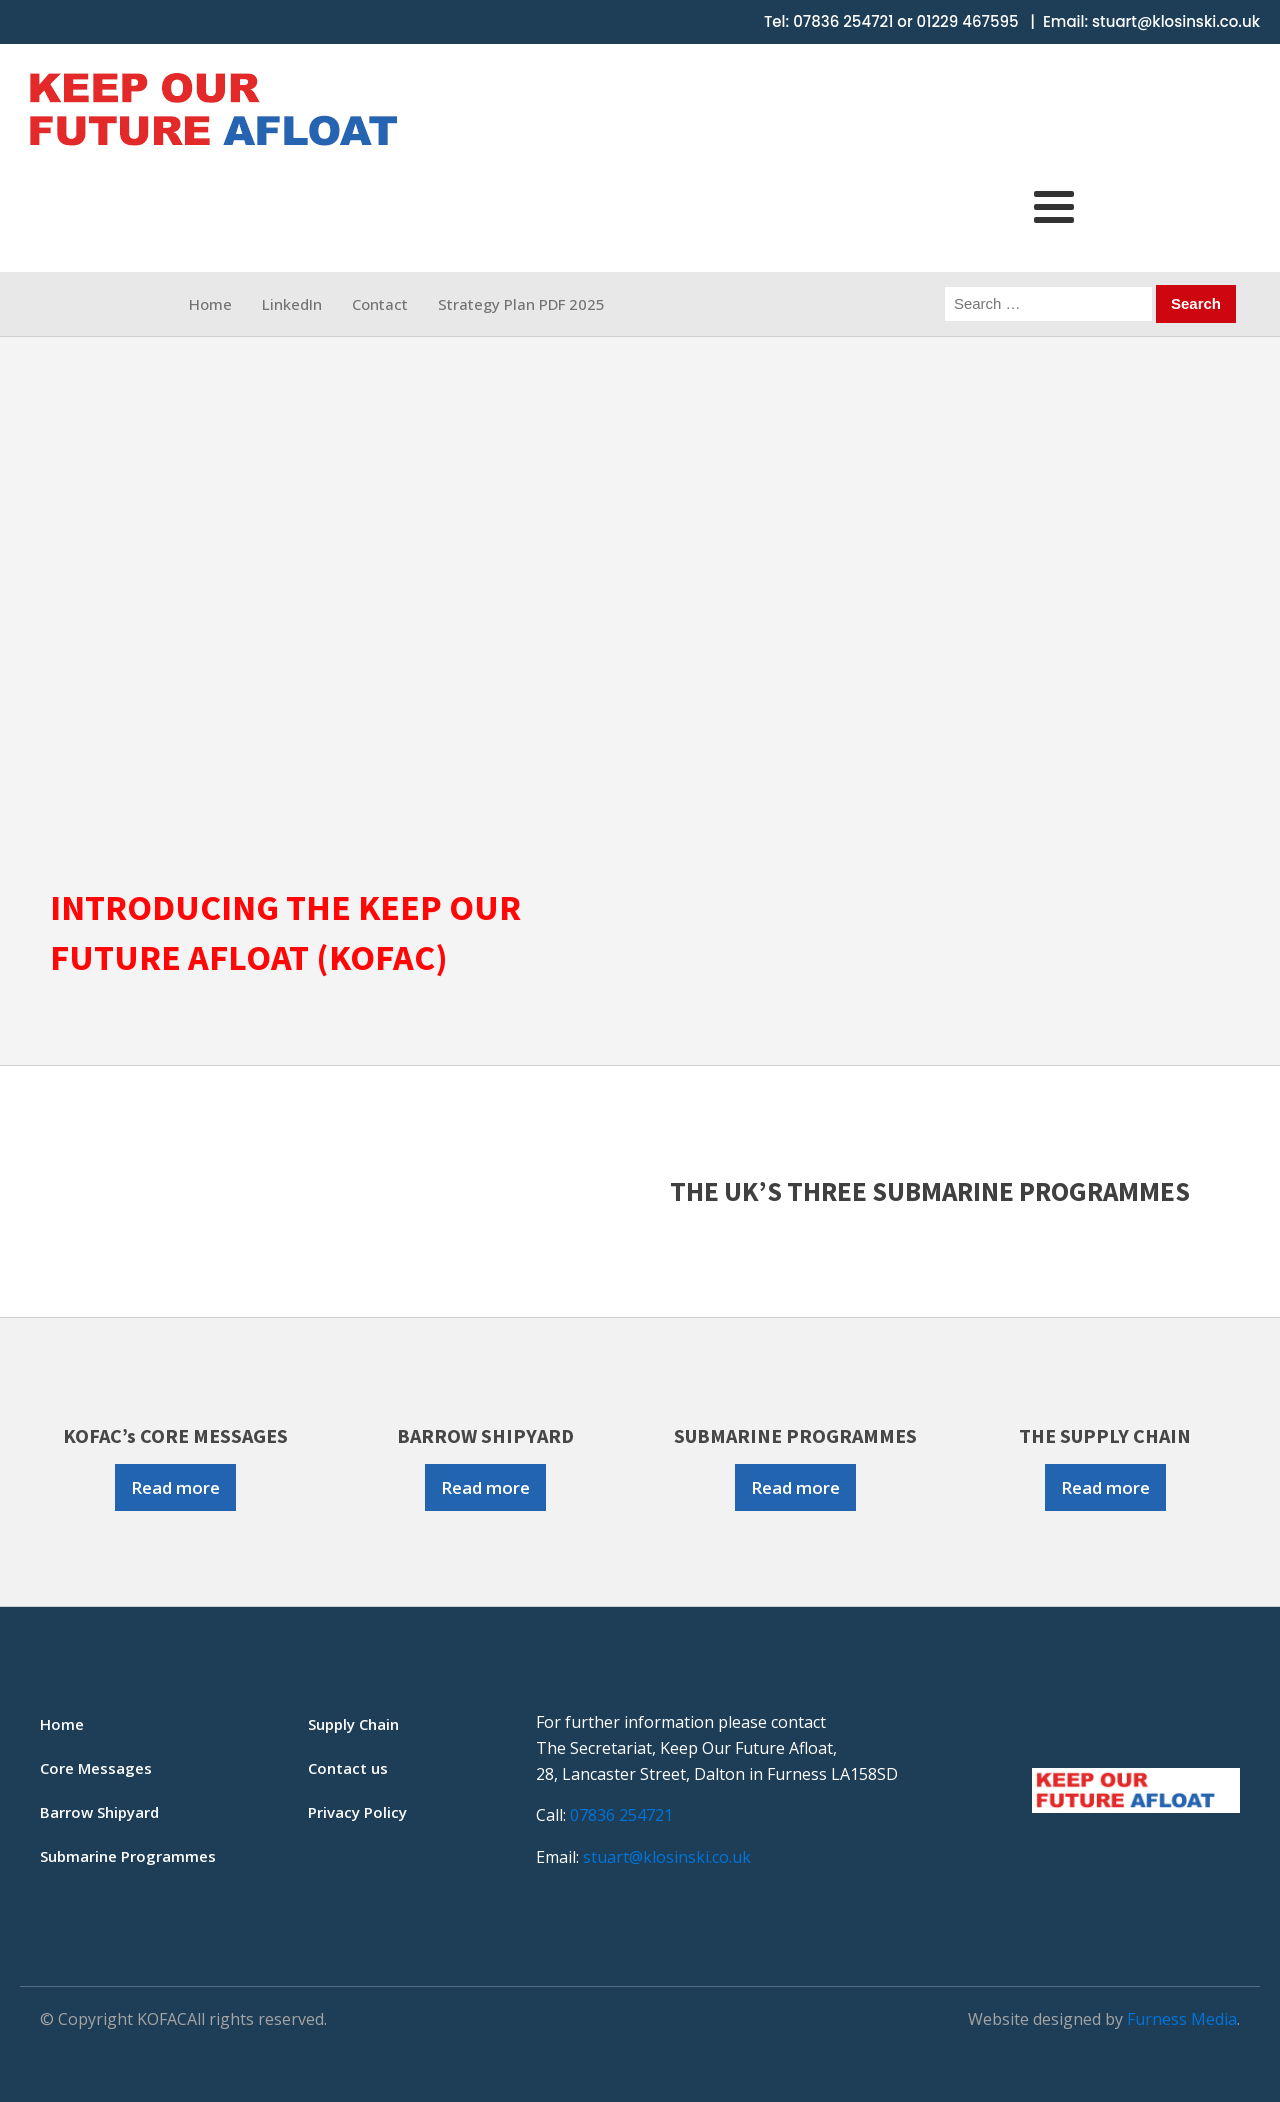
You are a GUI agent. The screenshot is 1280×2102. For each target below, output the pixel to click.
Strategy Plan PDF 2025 (521, 304)
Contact (380, 304)
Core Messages (96, 1768)
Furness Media (1182, 2019)
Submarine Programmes (128, 1856)
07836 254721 (843, 21)
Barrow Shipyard (99, 1812)
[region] (640, 600)
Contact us (348, 1768)
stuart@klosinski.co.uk (1176, 21)
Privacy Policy (357, 1812)
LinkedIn (292, 304)
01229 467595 (968, 21)
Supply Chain (353, 1724)
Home (210, 304)
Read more (175, 1487)
